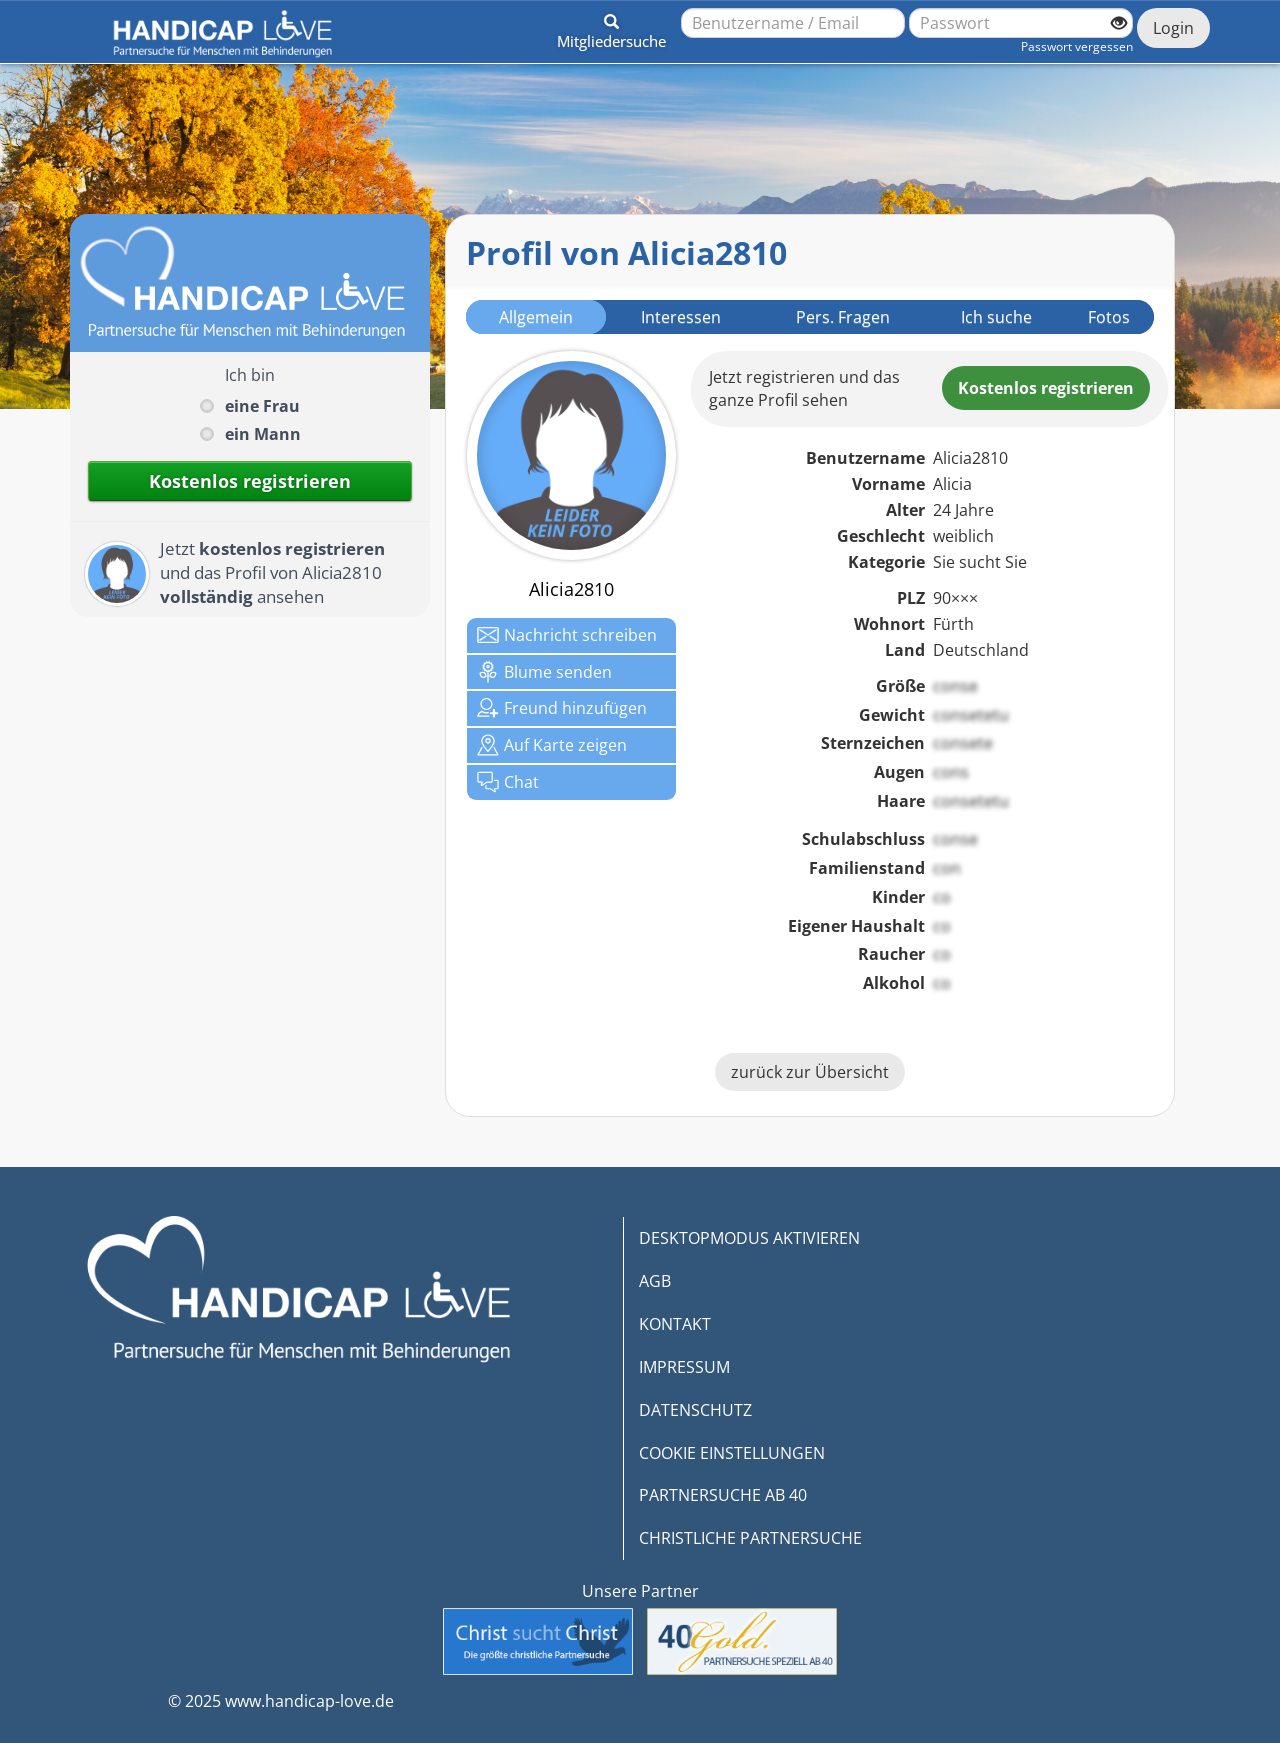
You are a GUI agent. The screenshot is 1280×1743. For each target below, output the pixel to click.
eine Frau (262, 406)
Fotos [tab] (1109, 317)
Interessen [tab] (681, 317)
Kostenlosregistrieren (1046, 388)
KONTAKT (675, 1324)
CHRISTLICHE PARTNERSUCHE (750, 1538)
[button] (611, 28)
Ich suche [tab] (996, 317)
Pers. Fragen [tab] (843, 317)
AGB (655, 1281)
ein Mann (263, 434)
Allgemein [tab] (536, 317)
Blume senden (544, 672)
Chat (508, 782)
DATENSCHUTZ (695, 1410)
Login (1173, 28)
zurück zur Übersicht (810, 1072)
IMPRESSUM (684, 1367)
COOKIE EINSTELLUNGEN (732, 1453)
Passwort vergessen (1077, 46)
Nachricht (567, 635)
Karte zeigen (552, 745)
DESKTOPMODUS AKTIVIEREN (749, 1238)
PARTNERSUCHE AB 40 (723, 1495)
